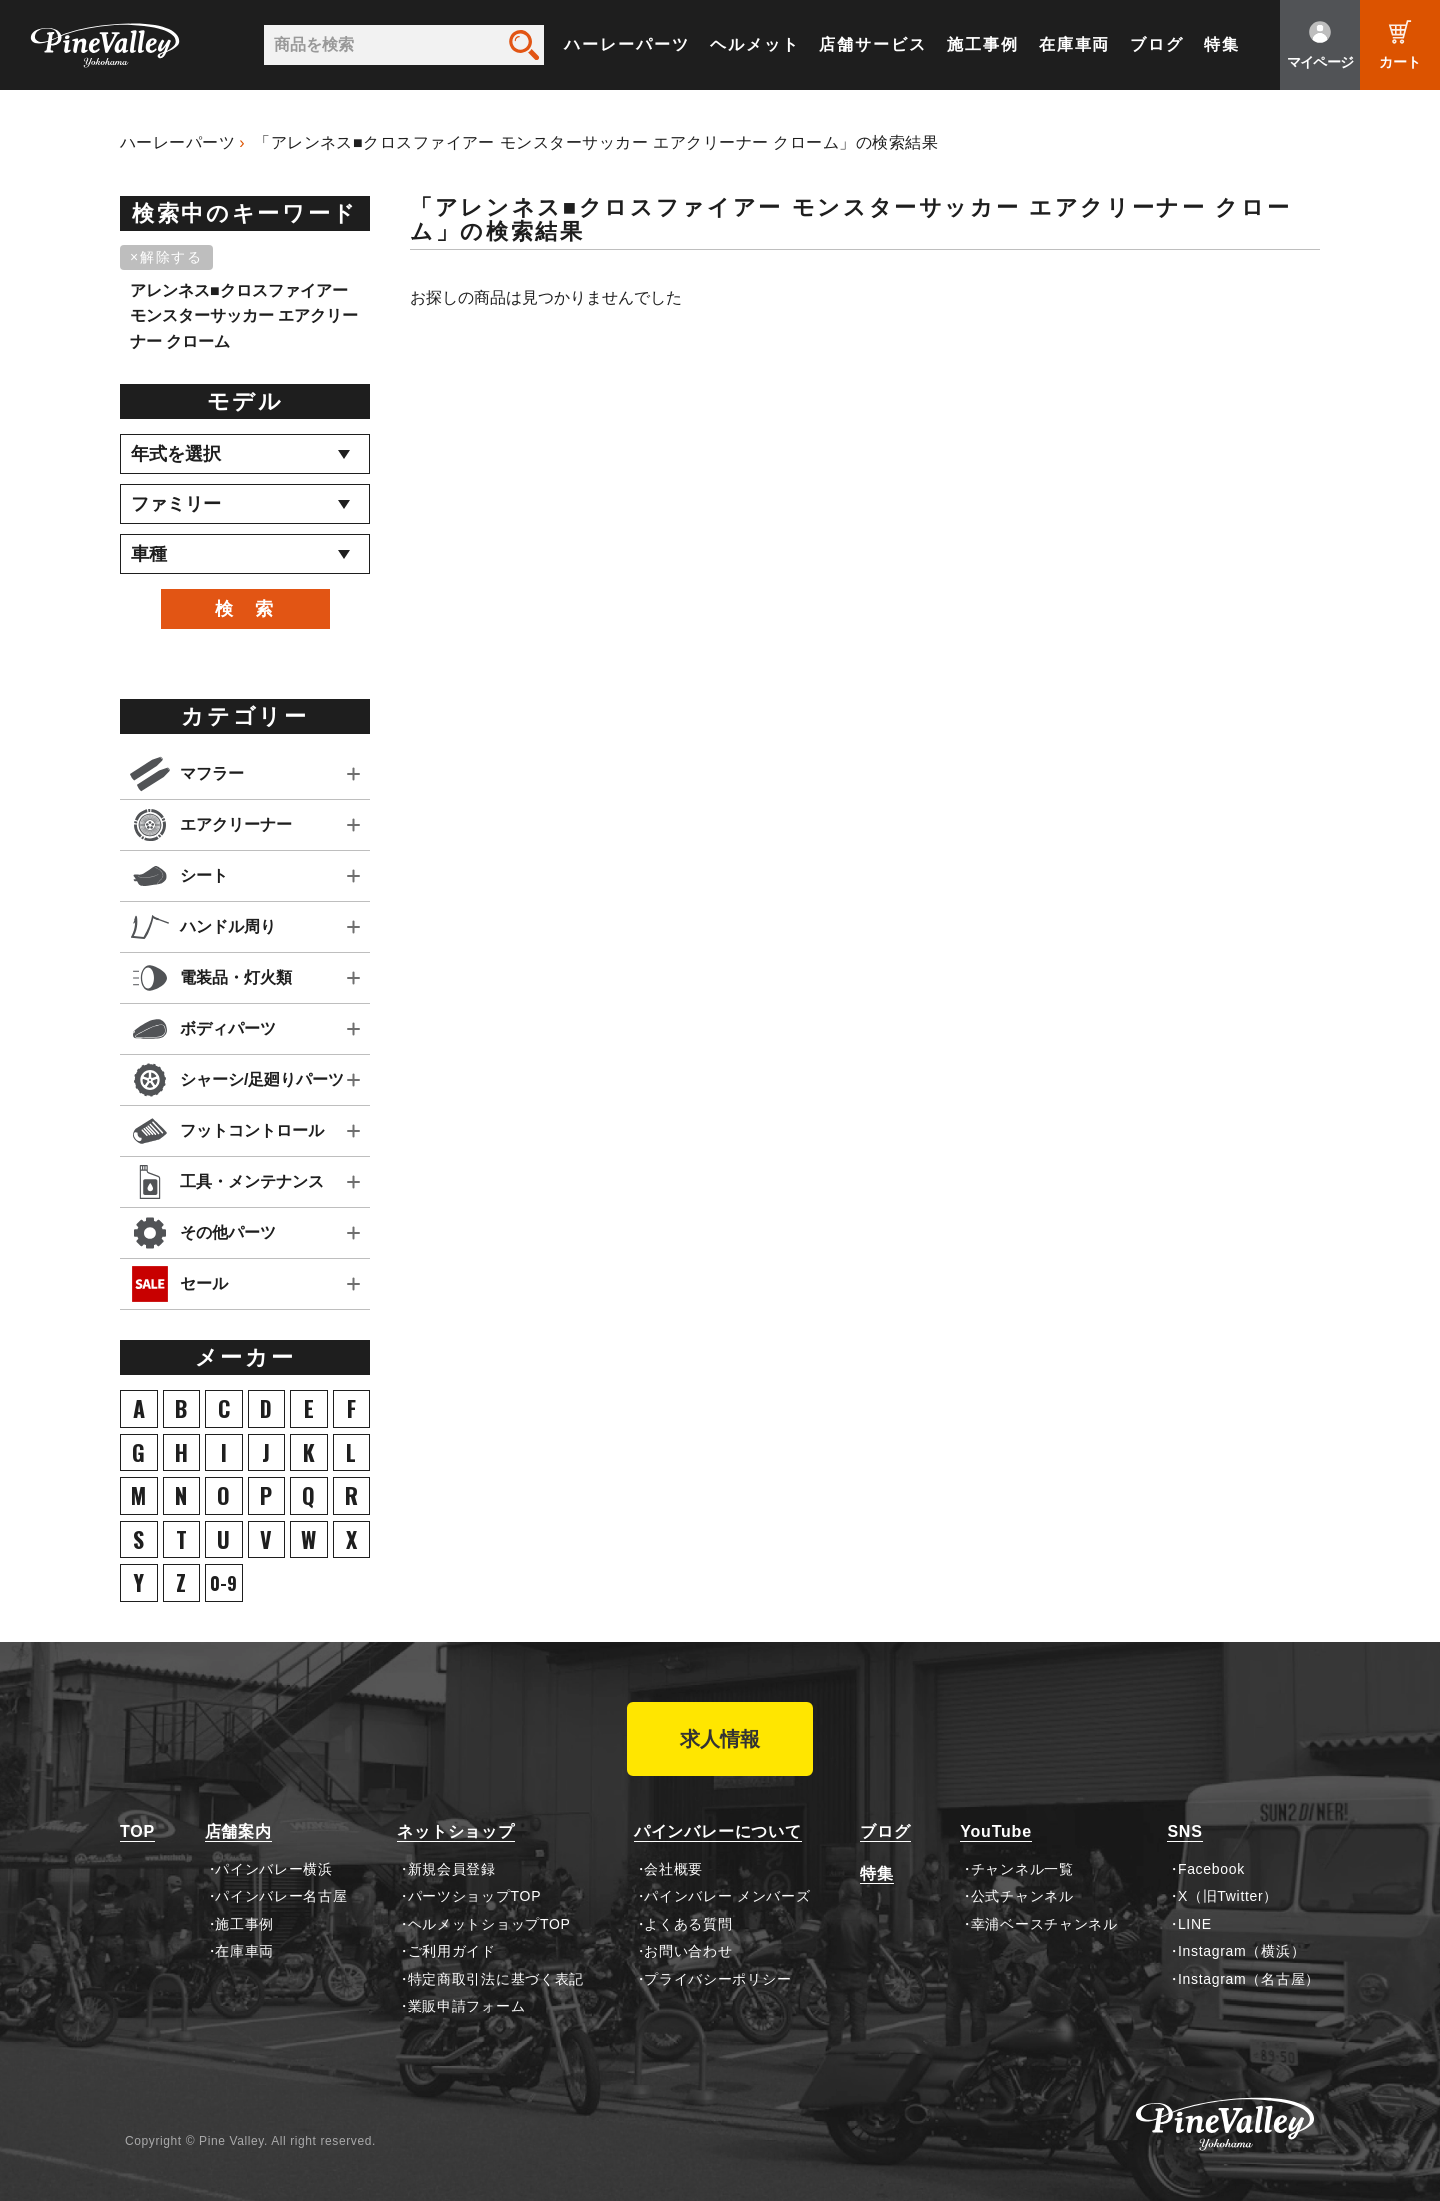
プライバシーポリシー (717, 1979)
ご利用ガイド (452, 1951)
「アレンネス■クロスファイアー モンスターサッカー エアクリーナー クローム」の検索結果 (596, 142)
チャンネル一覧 (1022, 1869)
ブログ (1157, 44)
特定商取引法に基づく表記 (496, 1979)
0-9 (223, 1583)
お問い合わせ (688, 1951)
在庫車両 (1075, 44)
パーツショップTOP (475, 1896)
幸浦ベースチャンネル (1044, 1924)
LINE (1195, 1924)
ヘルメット (755, 44)
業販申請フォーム (467, 2006)
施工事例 (983, 44)
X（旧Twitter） (1228, 1896)
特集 (1222, 44)
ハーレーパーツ (626, 44)
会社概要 (673, 1869)
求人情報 (720, 1739)
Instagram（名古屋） (1249, 1979)
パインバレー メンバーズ (727, 1896)
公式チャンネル (1022, 1896)
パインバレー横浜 (274, 1869)
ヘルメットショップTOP (489, 1924)
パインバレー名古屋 (281, 1896)
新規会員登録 (452, 1869)
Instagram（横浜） (1241, 1951)
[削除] (170, 258)
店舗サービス (873, 44)
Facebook (1211, 1869)
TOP (137, 1831)
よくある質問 (688, 1924)
